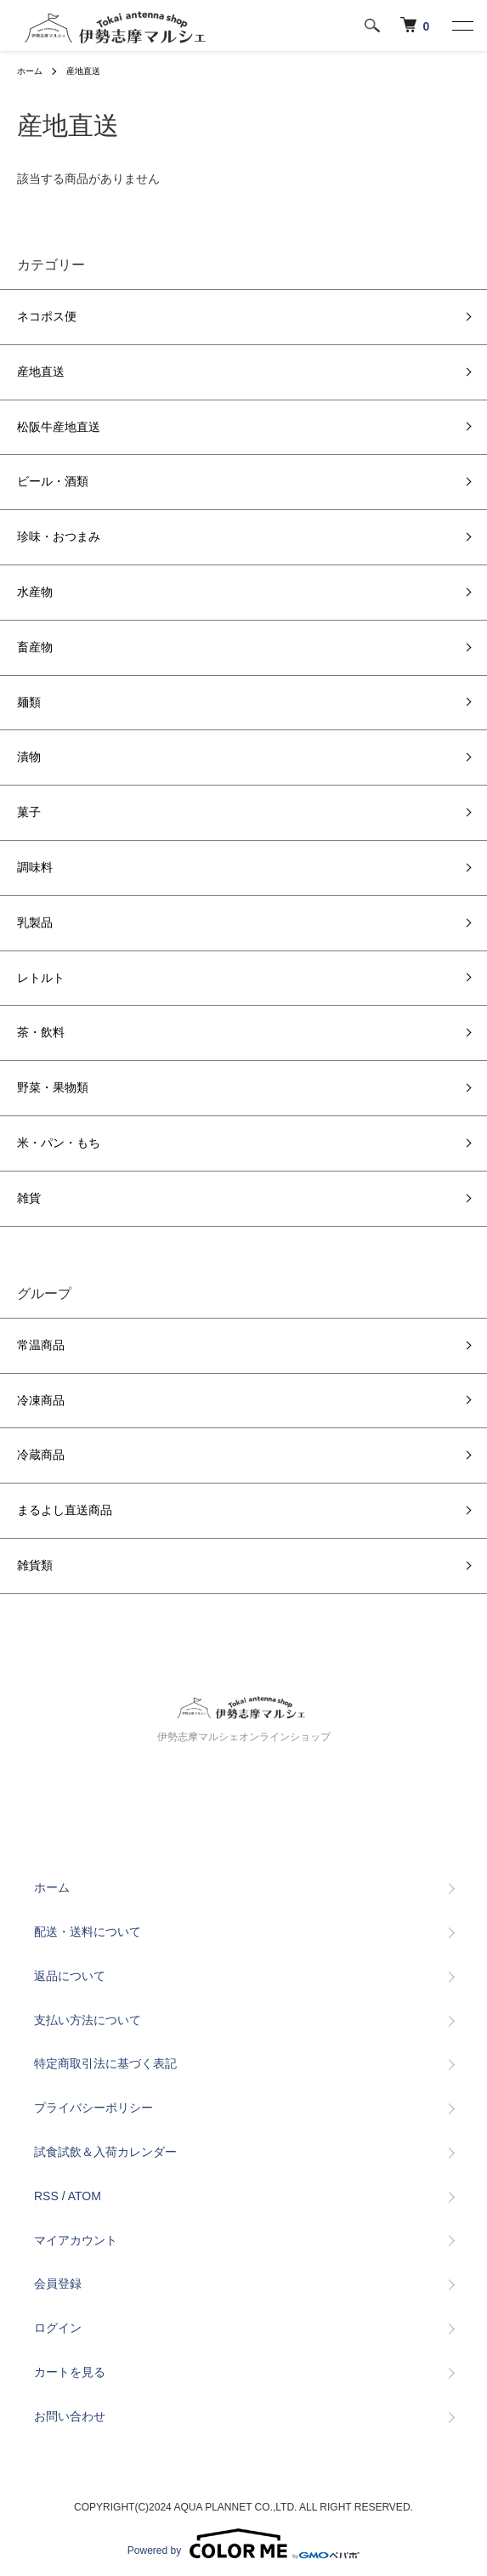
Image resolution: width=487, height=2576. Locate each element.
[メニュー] (461, 25)
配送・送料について (87, 1931)
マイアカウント (75, 2240)
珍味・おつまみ (58, 536)
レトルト (41, 977)
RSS (46, 2196)
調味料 (35, 867)
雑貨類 (35, 1565)
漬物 (29, 756)
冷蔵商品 (41, 1454)
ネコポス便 (46, 316)
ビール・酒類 (52, 481)
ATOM (84, 2196)
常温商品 (41, 1345)
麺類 (29, 702)
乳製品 (35, 922)
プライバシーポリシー (93, 2107)
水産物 (35, 592)
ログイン (58, 2328)
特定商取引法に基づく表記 (105, 2063)
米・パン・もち (58, 1142)
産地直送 (83, 71)
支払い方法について (87, 2020)
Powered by (243, 2543)
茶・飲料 (41, 1032)
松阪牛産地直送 (58, 427)
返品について (69, 1976)
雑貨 (29, 1198)
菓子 (29, 812)
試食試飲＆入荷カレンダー (105, 2152)
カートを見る (69, 2372)
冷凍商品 (41, 1400)
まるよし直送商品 (64, 1510)
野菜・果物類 (52, 1087)
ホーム (29, 71)
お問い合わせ (69, 2416)
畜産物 (35, 647)
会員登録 (58, 2283)
